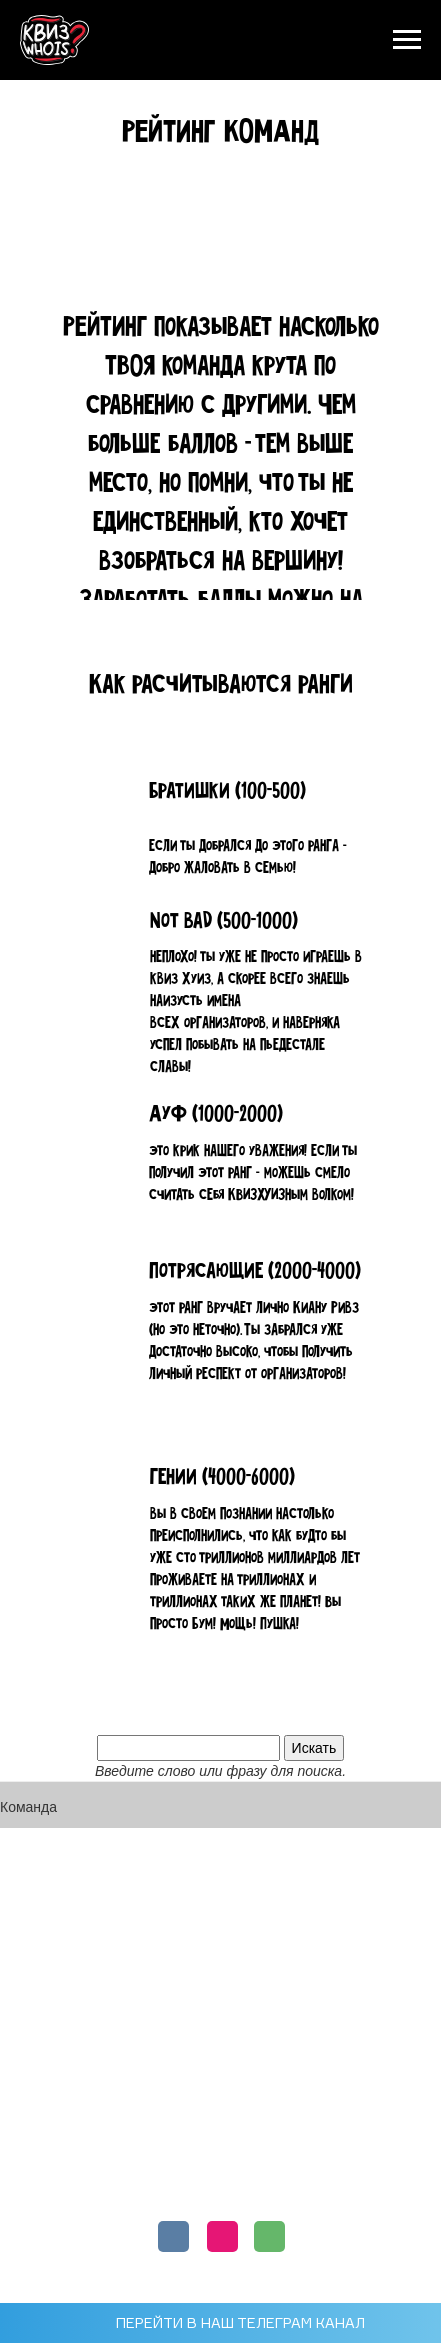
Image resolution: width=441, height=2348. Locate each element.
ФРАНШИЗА (220, 2081)
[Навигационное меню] (407, 40)
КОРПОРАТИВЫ (220, 2121)
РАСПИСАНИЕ (221, 2001)
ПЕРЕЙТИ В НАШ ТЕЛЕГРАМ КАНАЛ (240, 2322)
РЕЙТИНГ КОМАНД (221, 2041)
